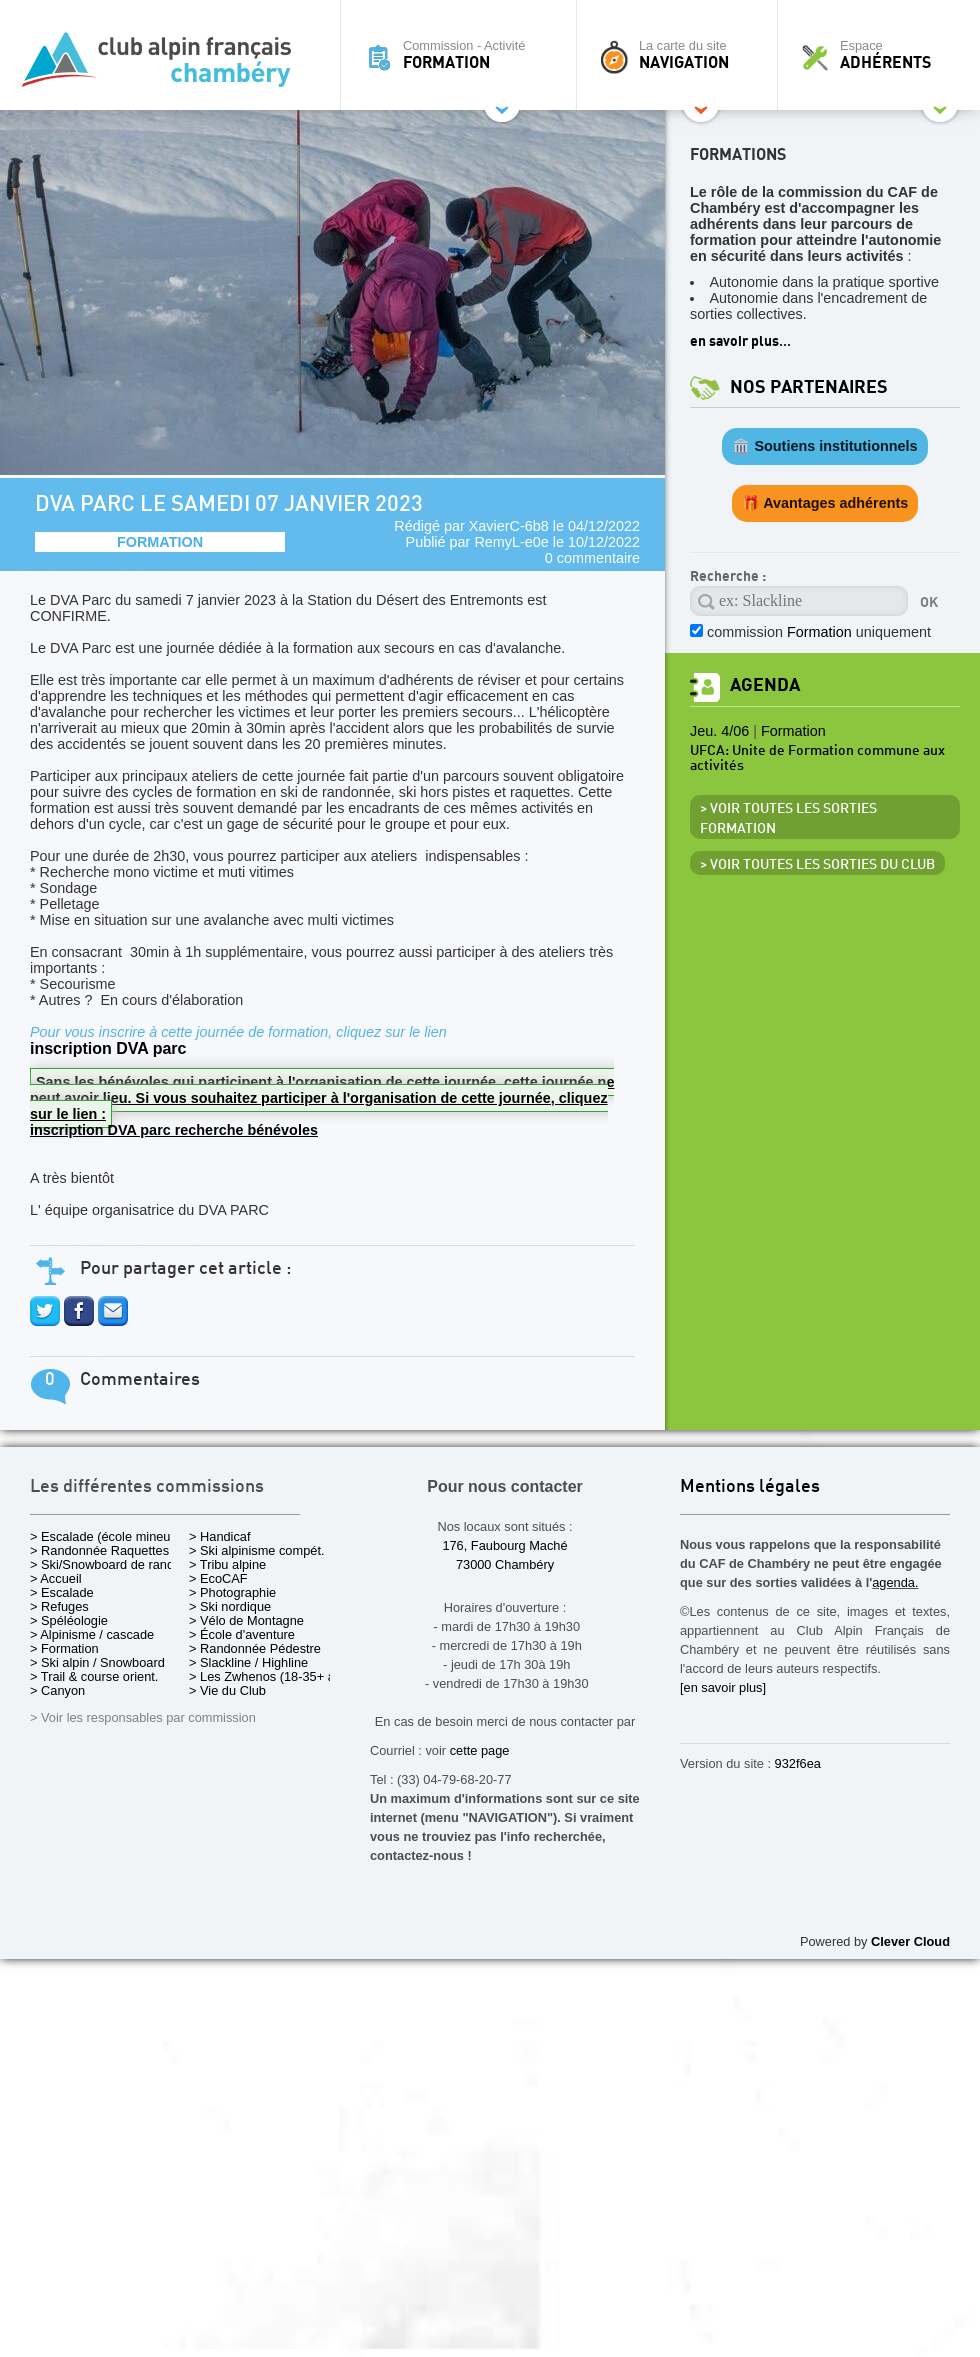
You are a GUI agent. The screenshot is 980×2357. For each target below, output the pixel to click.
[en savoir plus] (723, 1687)
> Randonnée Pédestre (255, 1648)
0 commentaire (592, 558)
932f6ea (798, 1763)
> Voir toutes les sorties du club (817, 865)
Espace (884, 55)
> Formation (64, 1648)
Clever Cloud (910, 1941)
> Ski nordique (230, 1606)
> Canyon (57, 1690)
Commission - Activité (463, 55)
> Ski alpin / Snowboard (97, 1662)
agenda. (895, 1582)
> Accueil (56, 1578)
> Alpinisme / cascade (92, 1634)
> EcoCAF (218, 1578)
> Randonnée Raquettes (99, 1550)
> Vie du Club (227, 1690)
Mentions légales (750, 1487)
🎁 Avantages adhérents (825, 503)
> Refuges (59, 1606)
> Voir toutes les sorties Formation (788, 819)
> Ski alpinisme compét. (257, 1550)
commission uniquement (819, 632)
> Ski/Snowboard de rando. (107, 1564)
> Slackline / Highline (248, 1662)
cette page (480, 1750)
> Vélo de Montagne (246, 1620)
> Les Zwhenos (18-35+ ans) (271, 1676)
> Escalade (62, 1592)
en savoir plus (734, 341)
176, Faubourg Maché (504, 1545)
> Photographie (232, 1592)
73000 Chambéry (505, 1564)
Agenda (765, 685)
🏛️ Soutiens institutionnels (824, 446)
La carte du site (682, 55)
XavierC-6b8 (509, 526)
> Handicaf (220, 1536)
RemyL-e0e (511, 542)
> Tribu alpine (227, 1564)
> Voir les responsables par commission (143, 1717)
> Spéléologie (69, 1620)
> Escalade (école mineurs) (107, 1536)
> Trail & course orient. (94, 1676)
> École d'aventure (242, 1634)
